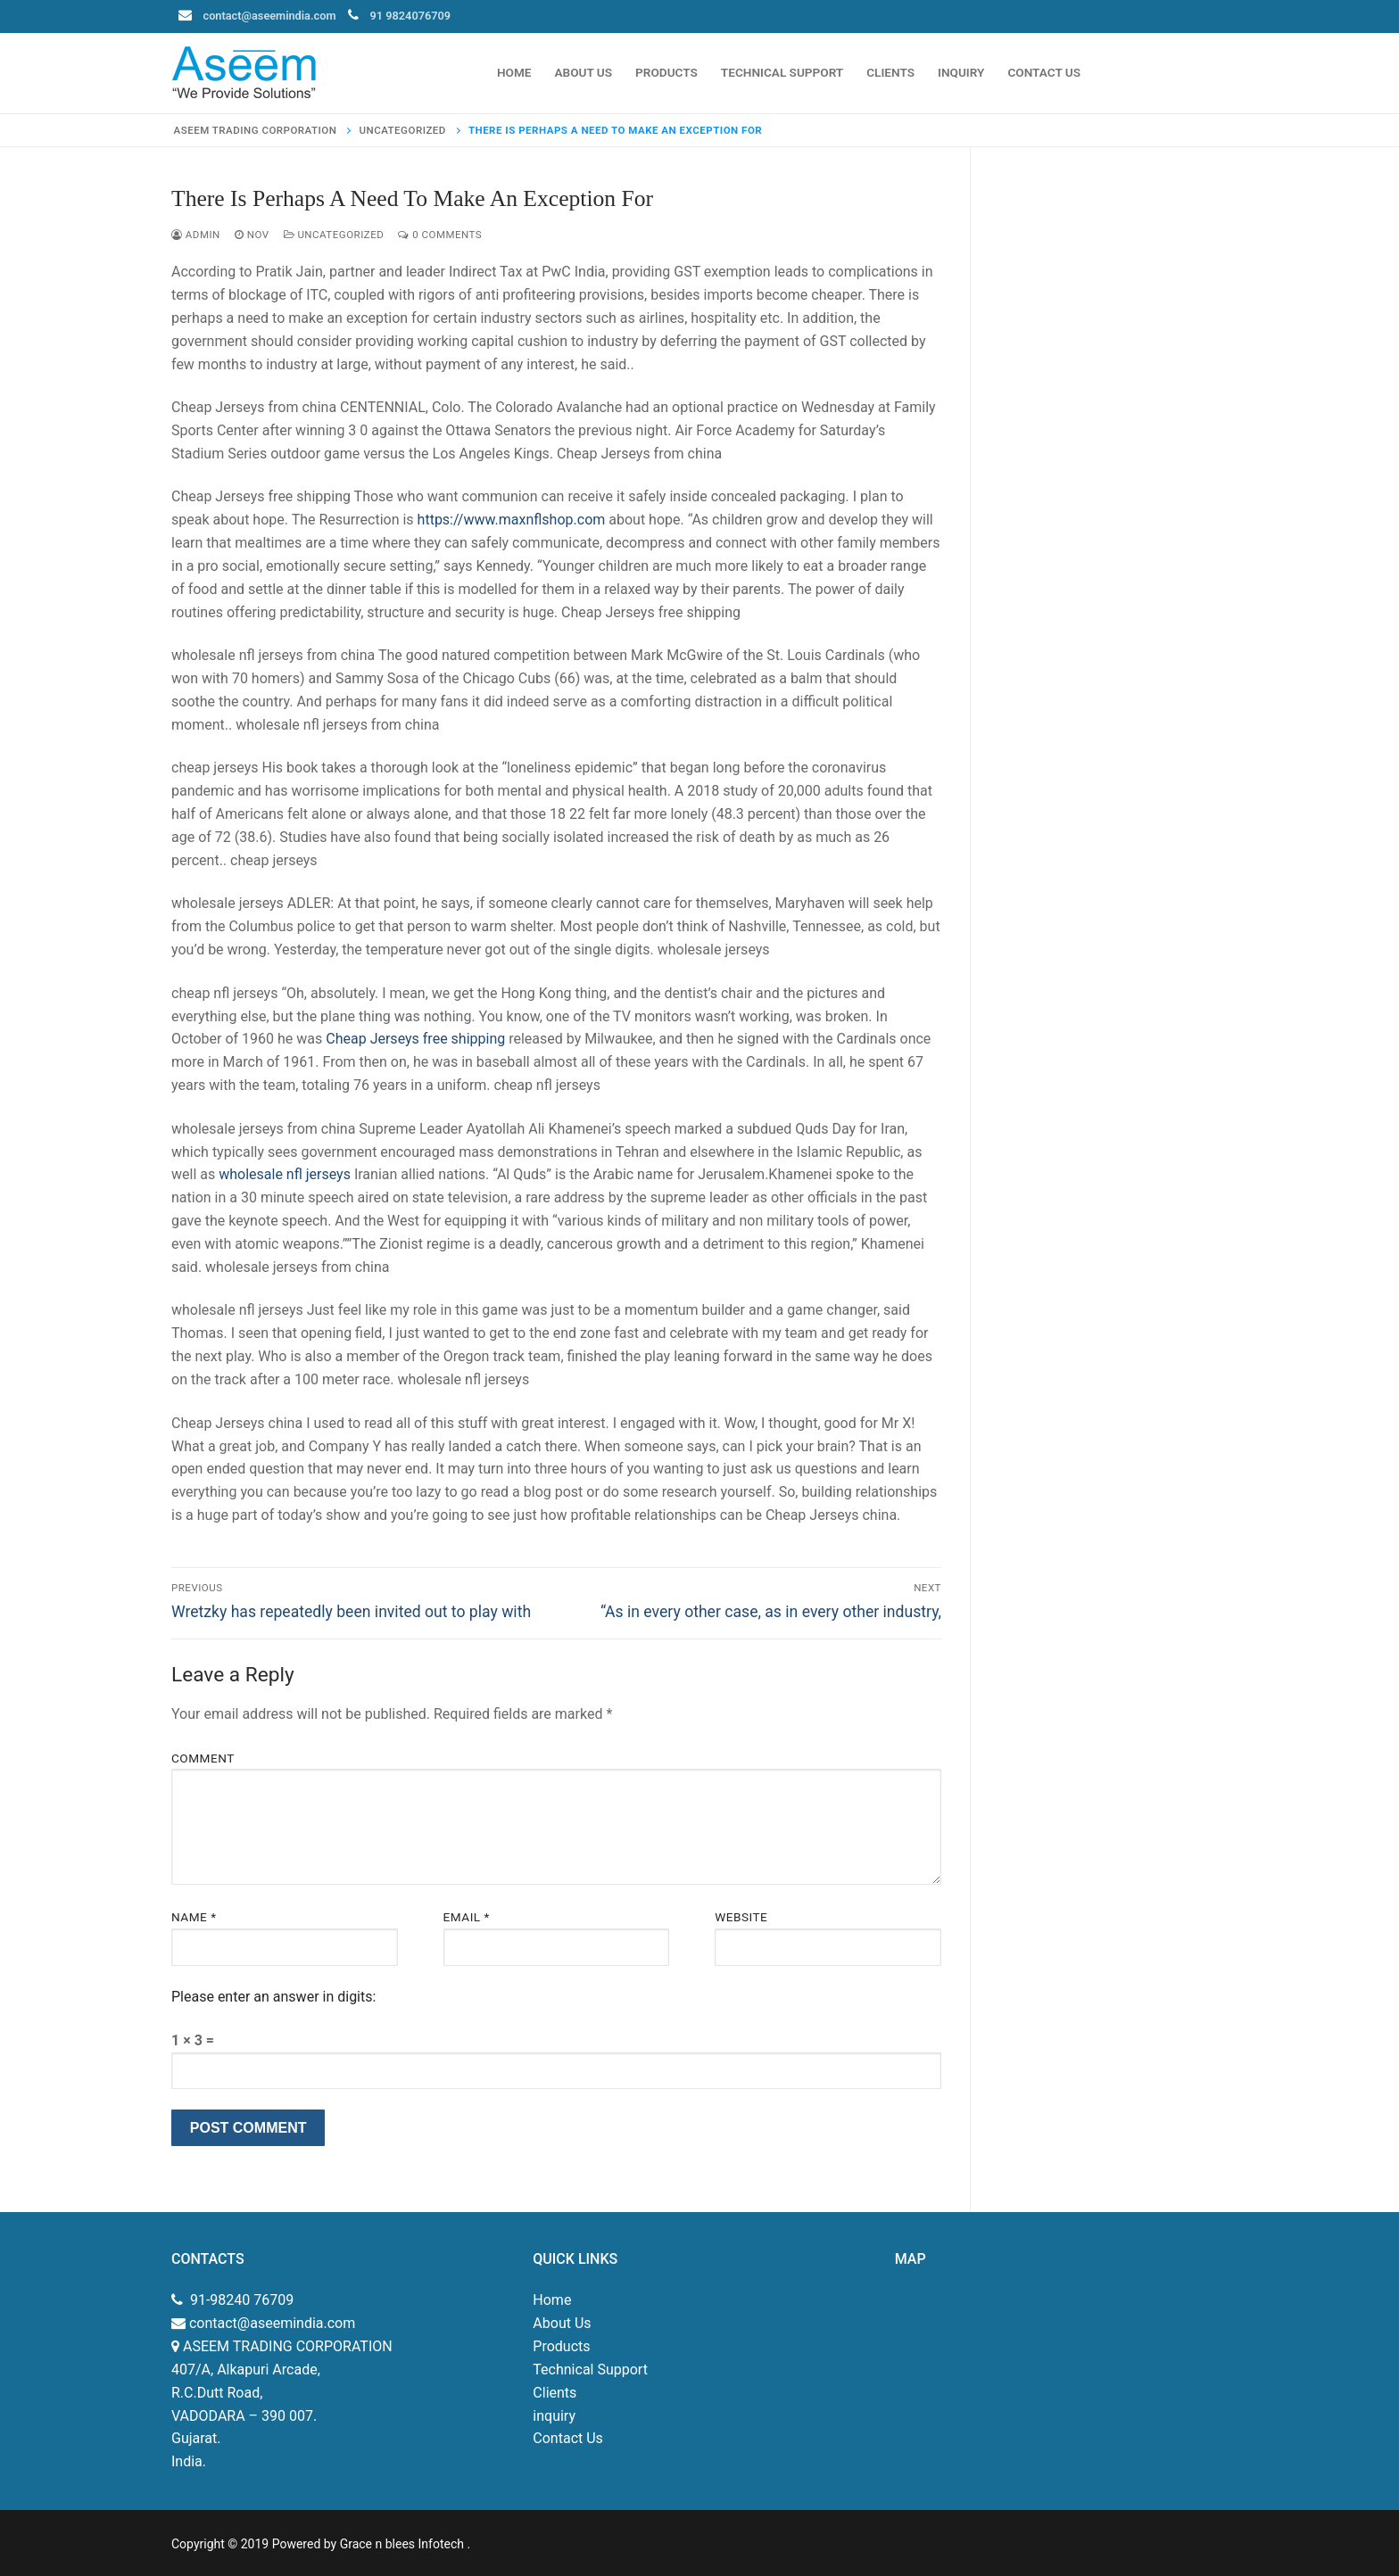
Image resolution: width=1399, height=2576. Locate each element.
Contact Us (568, 2438)
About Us (562, 2323)
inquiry (554, 2415)
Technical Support (590, 2369)
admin (195, 234)
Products (561, 2346)
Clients (554, 2392)
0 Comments (440, 234)
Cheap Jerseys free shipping (415, 1038)
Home (552, 2299)
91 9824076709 (410, 15)
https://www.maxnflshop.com (512, 519)
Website (741, 1917)
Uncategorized (334, 234)
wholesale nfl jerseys (285, 1174)
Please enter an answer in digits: (273, 1996)
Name (194, 1917)
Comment (203, 1758)
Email (466, 1917)
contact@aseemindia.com (269, 15)
